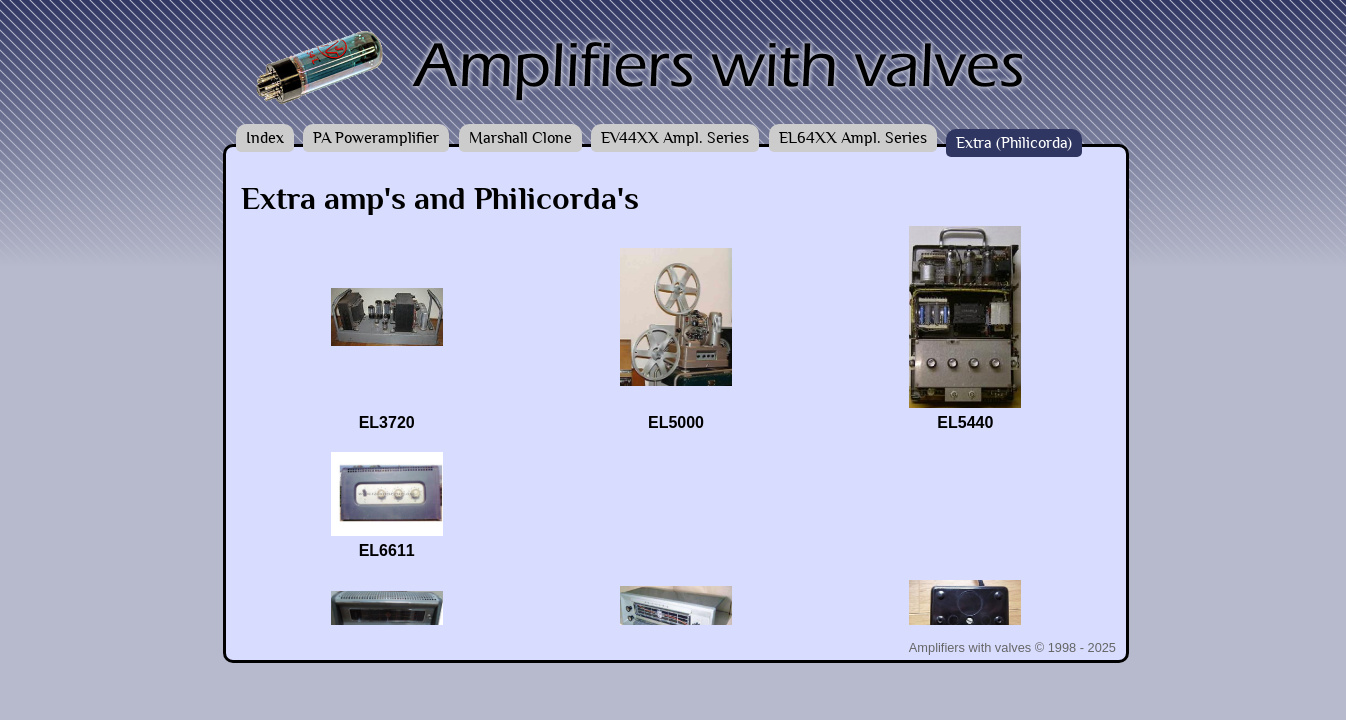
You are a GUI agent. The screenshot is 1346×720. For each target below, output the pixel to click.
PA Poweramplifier (376, 138)
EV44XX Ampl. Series (675, 138)
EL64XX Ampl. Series (853, 138)
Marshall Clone (520, 138)
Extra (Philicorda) (1014, 143)
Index (265, 138)
